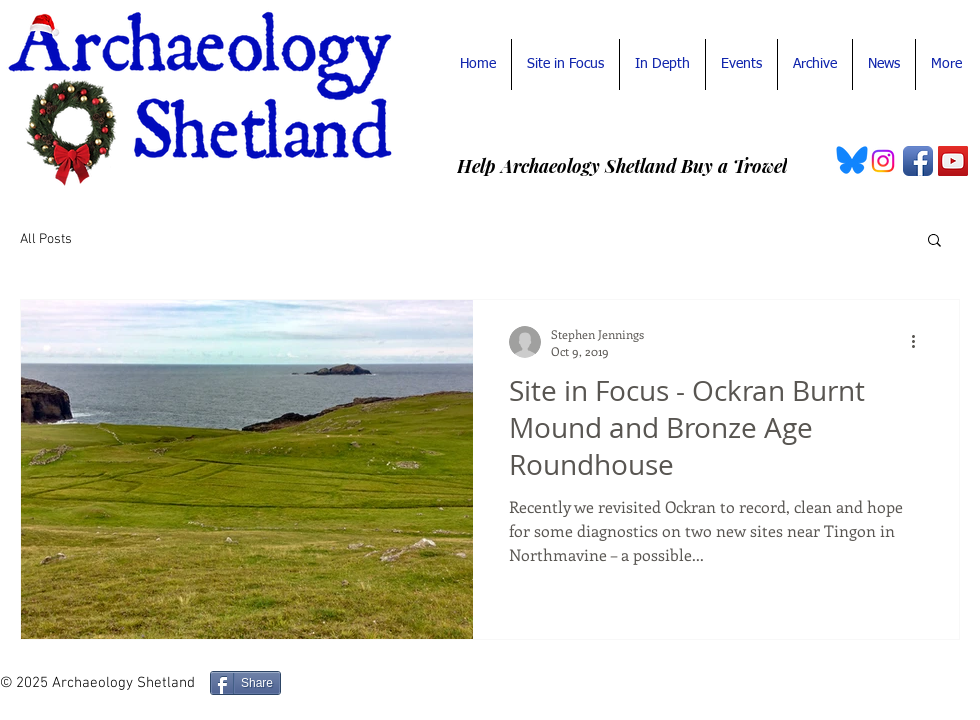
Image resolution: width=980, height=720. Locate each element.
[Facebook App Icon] (918, 161)
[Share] (245, 683)
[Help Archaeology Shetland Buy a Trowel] (622, 166)
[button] (934, 241)
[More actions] (920, 342)
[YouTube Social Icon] (953, 161)
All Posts (46, 239)
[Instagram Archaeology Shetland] (883, 161)
